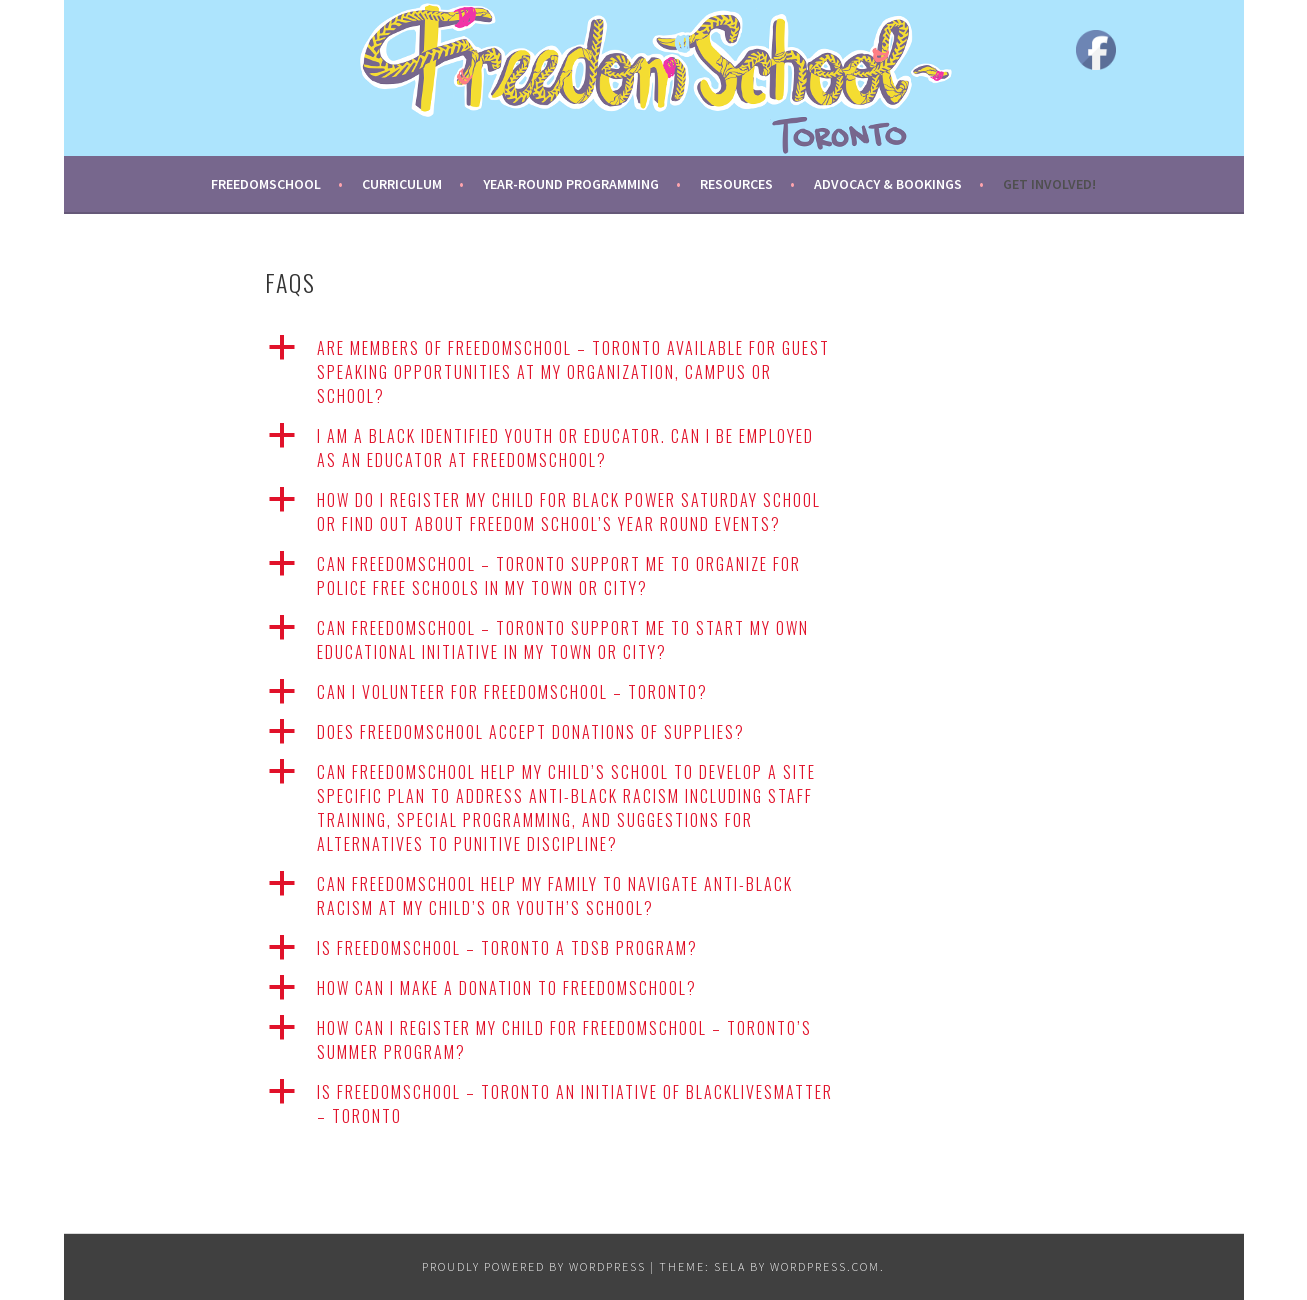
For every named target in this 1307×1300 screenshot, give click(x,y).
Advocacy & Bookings (888, 184)
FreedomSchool (266, 184)
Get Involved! (1049, 184)
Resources (736, 184)
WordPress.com (825, 1266)
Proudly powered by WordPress (534, 1266)
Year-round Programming (571, 184)
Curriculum (402, 184)
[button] (575, 372)
